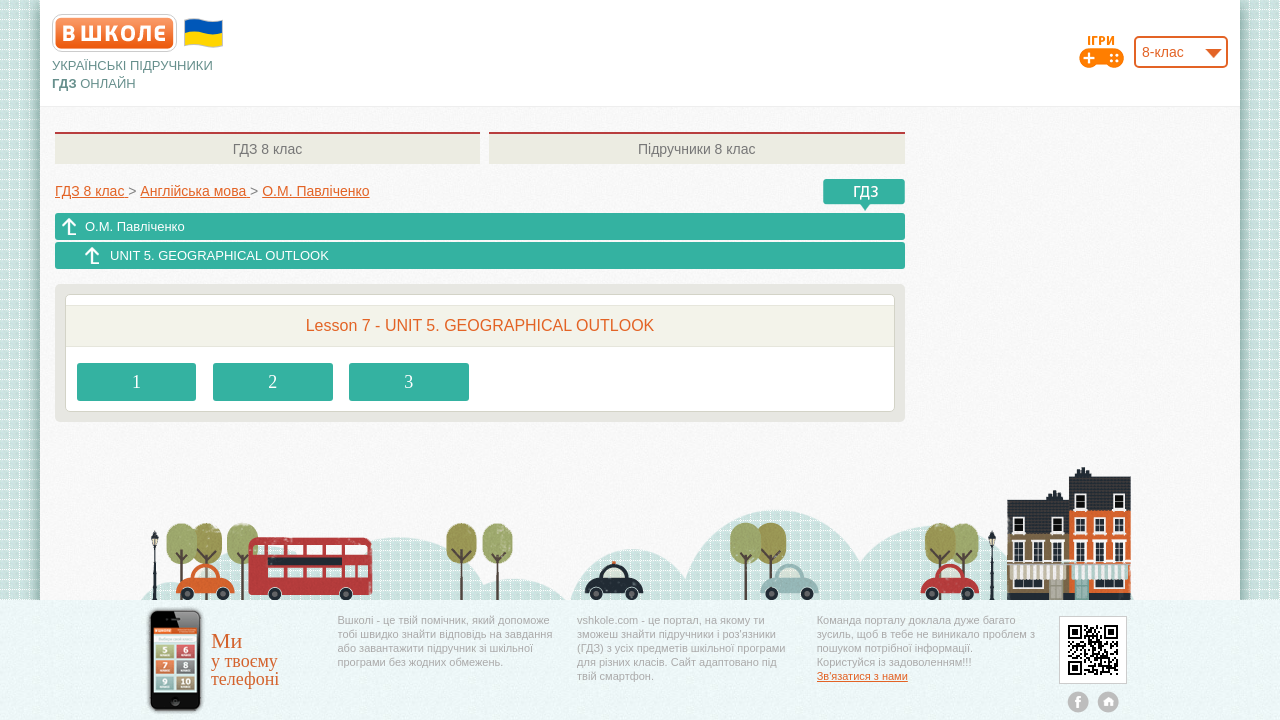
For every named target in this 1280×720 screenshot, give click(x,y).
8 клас (267, 149)
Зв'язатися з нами (862, 676)
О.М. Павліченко (135, 226)
